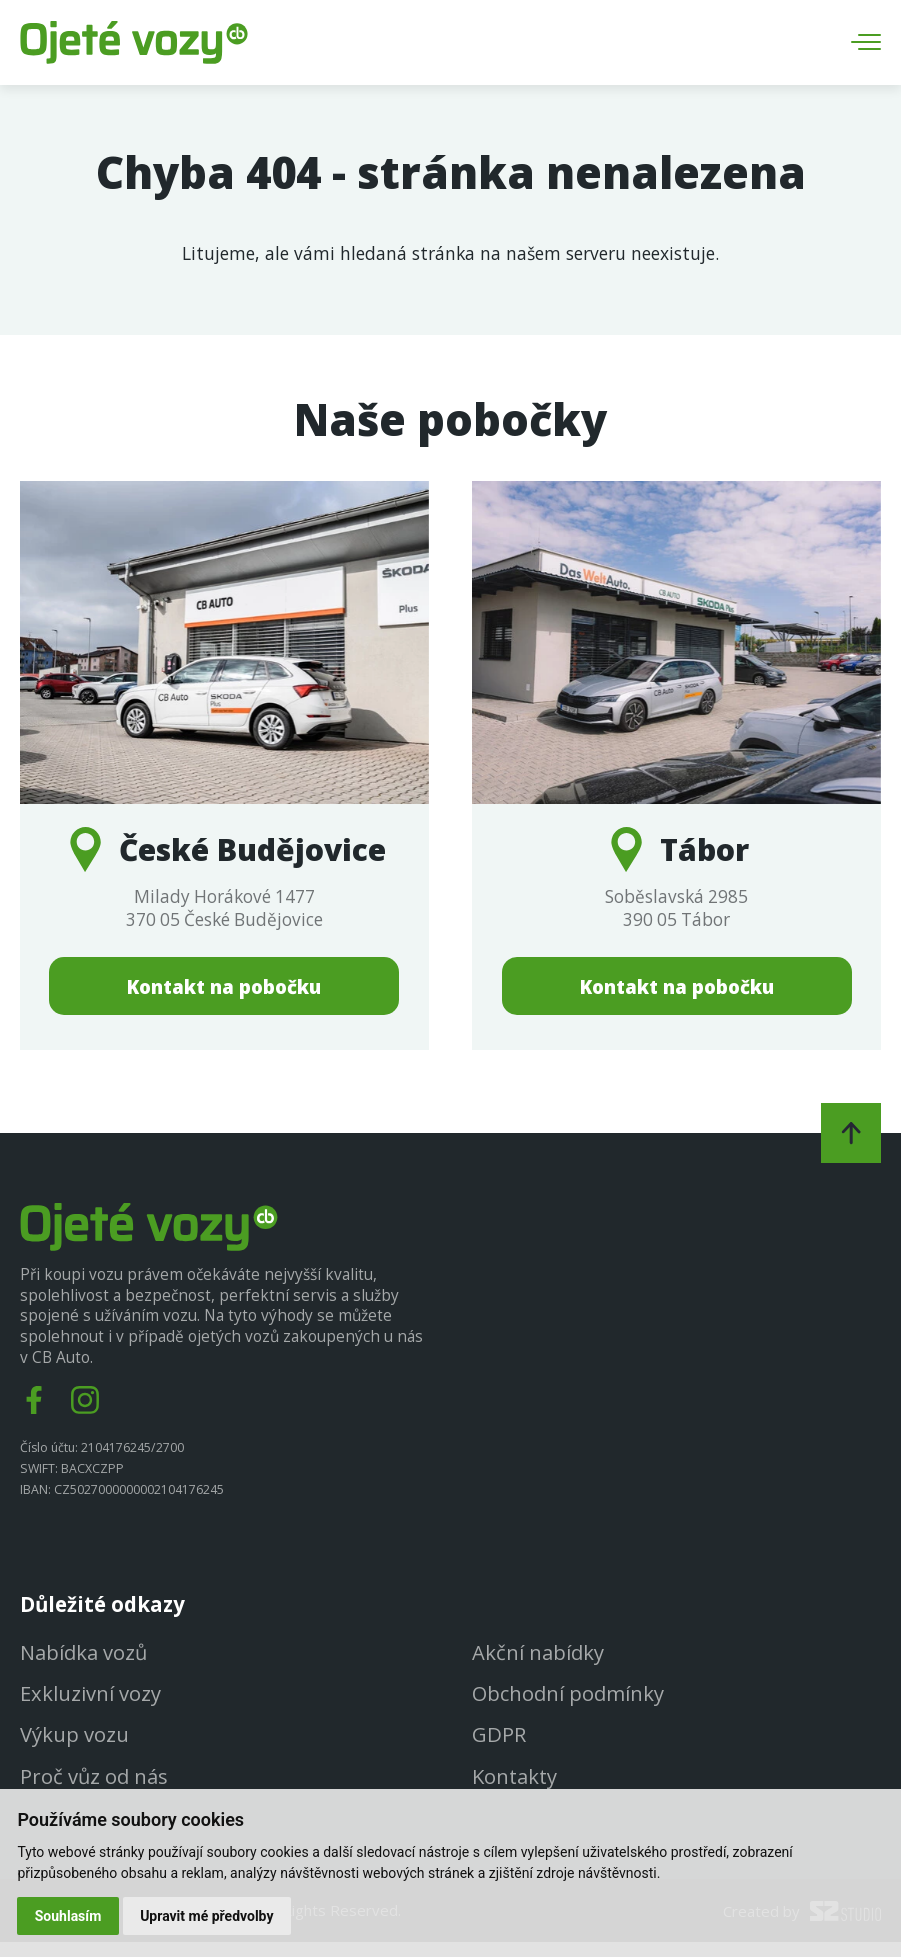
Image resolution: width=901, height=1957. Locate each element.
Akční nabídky (538, 1665)
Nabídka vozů (84, 1665)
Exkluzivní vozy (90, 1707)
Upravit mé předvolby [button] (207, 1915)
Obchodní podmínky (569, 1707)
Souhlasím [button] (68, 1915)
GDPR (499, 1748)
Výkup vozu (74, 1748)
